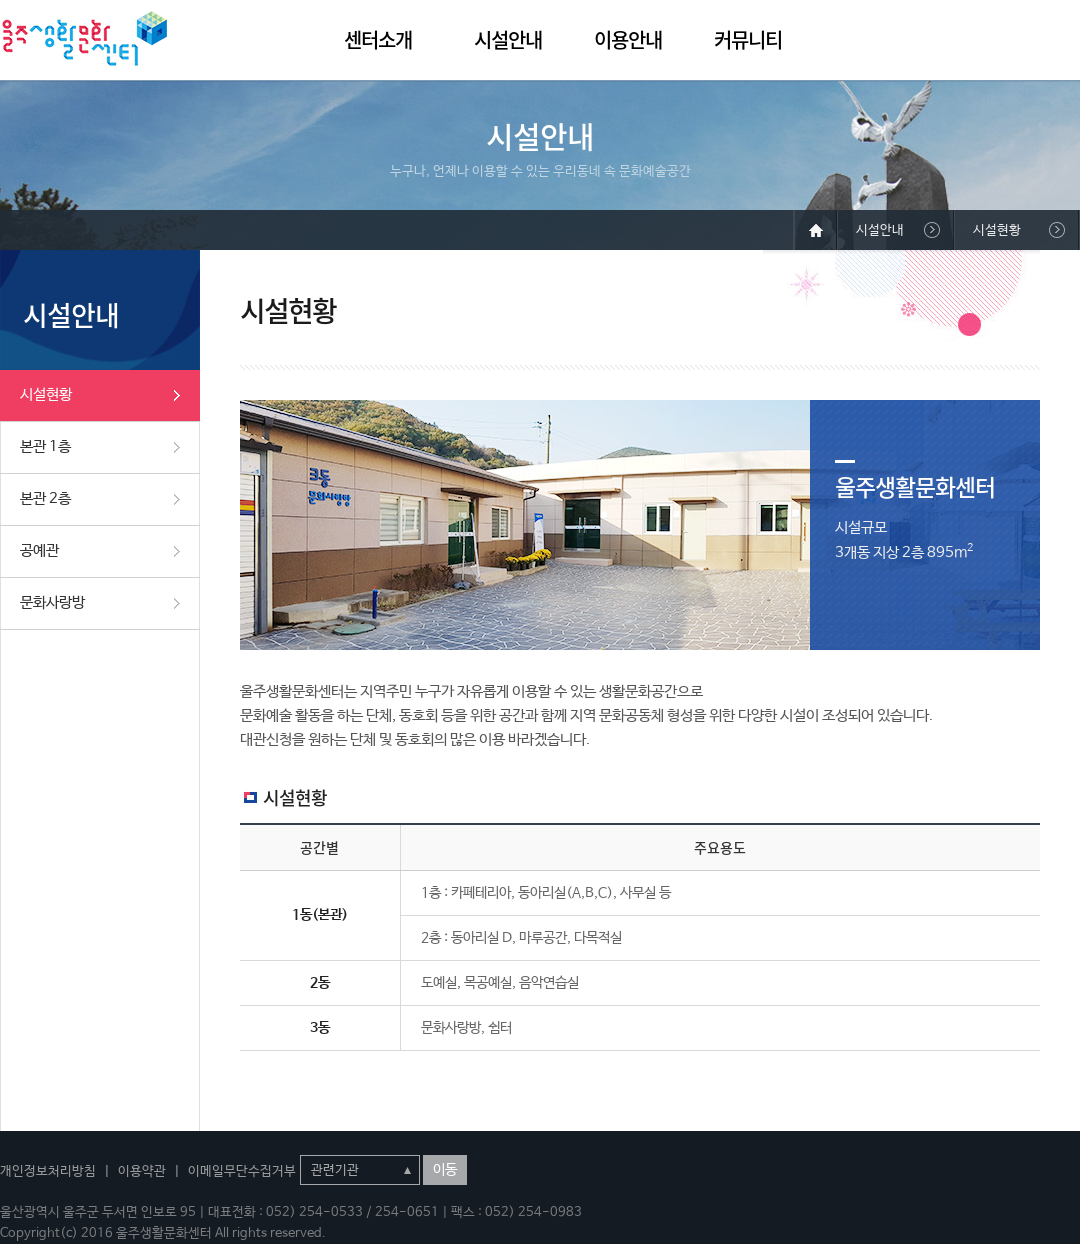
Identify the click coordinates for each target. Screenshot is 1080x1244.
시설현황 (46, 394)
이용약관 (142, 1171)
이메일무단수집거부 (242, 1171)
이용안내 (628, 39)
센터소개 (378, 39)
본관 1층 (45, 446)
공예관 (39, 550)
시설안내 (508, 39)
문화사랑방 (52, 602)
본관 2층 (45, 498)
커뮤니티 (748, 39)
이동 (445, 1170)
